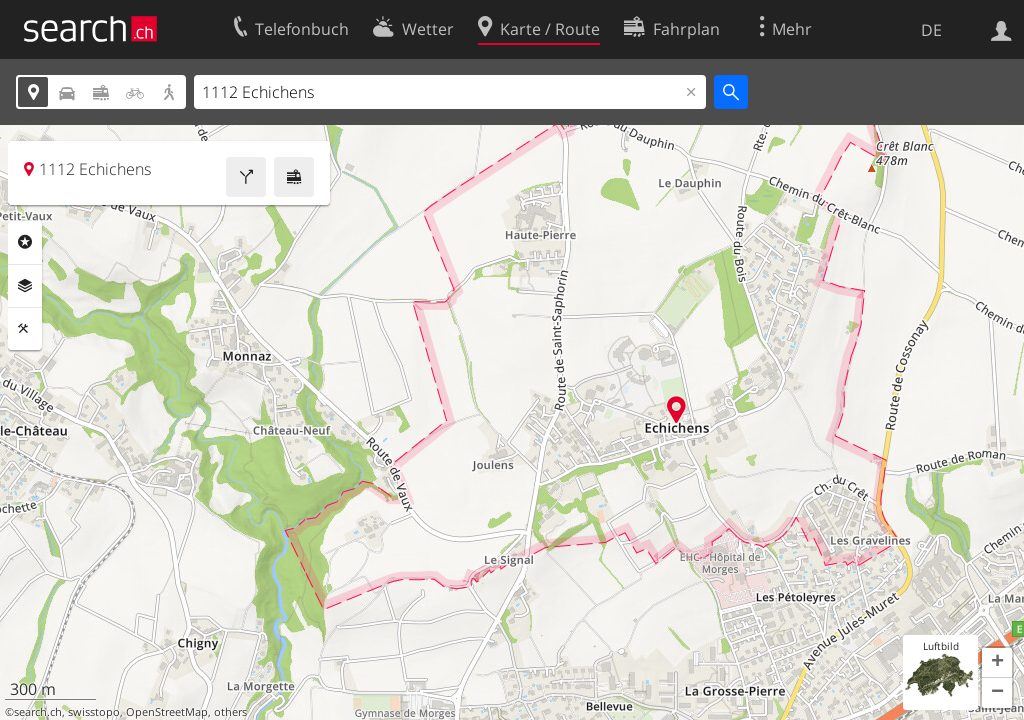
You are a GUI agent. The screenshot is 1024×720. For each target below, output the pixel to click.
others (230, 712)
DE (931, 30)
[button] (997, 663)
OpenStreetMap (167, 712)
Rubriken (25, 242)
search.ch (38, 712)
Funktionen (25, 329)
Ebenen (25, 286)
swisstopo (94, 712)
